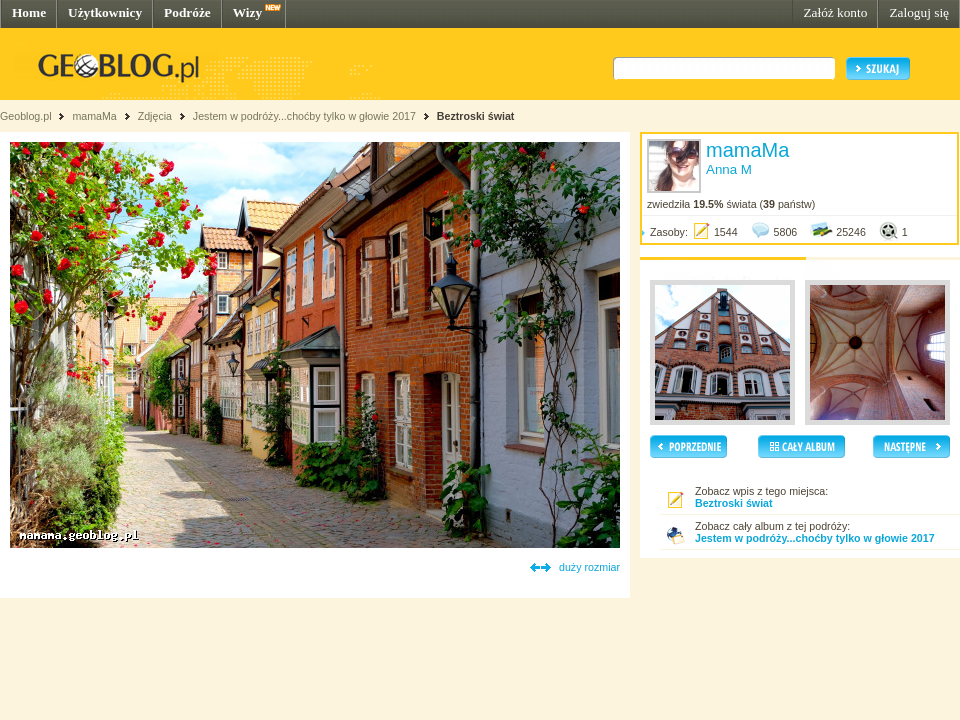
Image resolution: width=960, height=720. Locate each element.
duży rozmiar (589, 567)
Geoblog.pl (26, 116)
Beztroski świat (476, 116)
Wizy (247, 12)
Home (29, 12)
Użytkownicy (105, 12)
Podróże (187, 12)
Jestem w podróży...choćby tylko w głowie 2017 (304, 116)
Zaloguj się (919, 12)
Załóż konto (835, 12)
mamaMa (94, 116)
